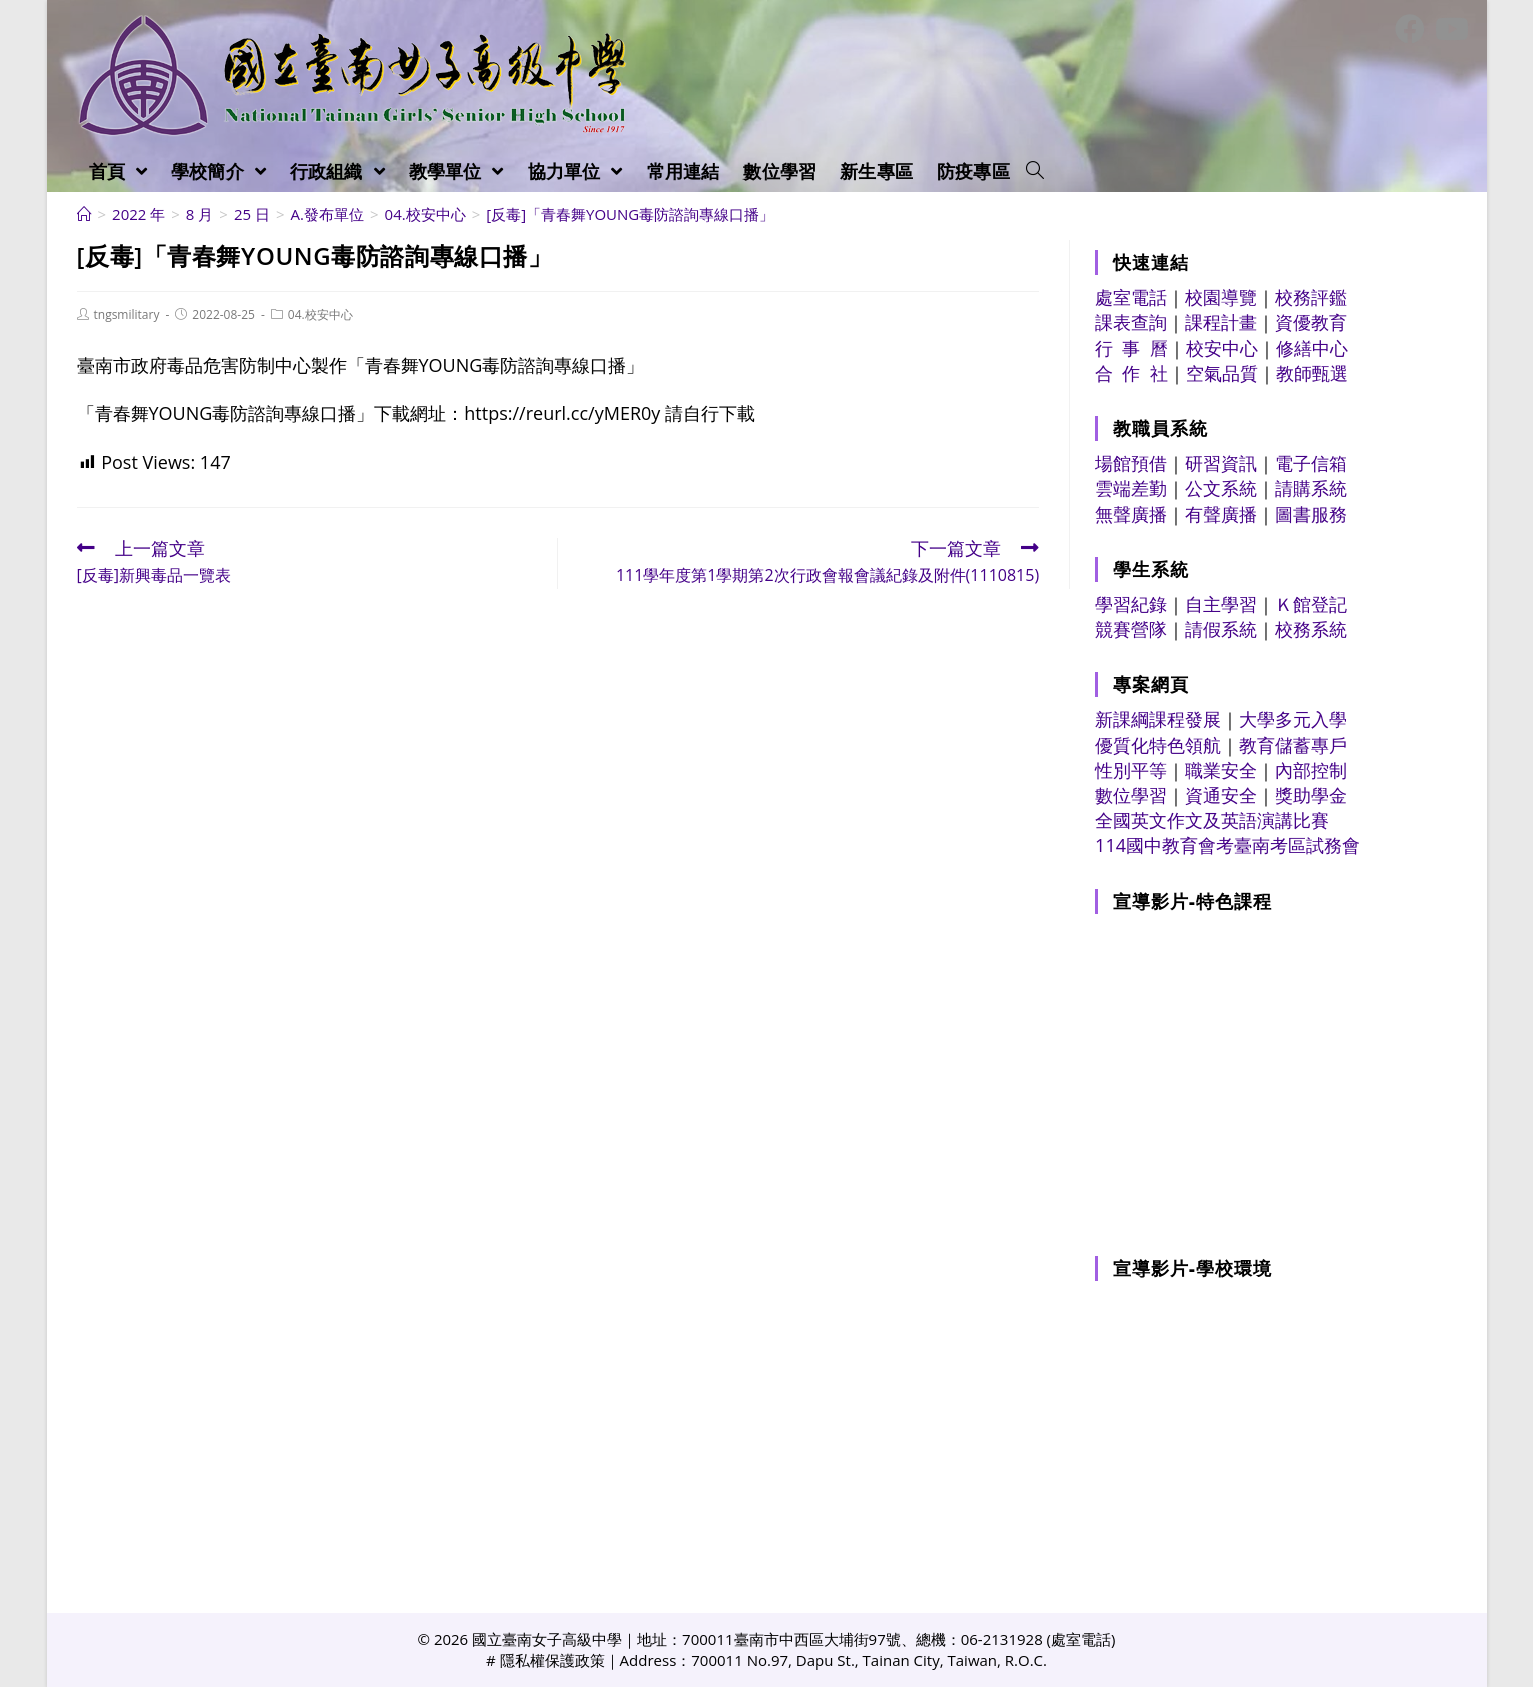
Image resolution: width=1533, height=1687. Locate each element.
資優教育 (1311, 322)
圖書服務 (1311, 514)
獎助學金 (1311, 795)
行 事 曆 (1131, 348)
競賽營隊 (1131, 629)
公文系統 (1221, 488)
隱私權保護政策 (552, 1660)
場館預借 (1131, 463)
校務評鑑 (1311, 297)
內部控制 (1311, 770)
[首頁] (84, 214)
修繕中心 (1312, 348)
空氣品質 (1222, 373)
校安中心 (1222, 348)
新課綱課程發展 (1158, 719)
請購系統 (1311, 488)
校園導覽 (1221, 297)
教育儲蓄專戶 (1293, 745)
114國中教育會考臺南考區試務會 (1227, 845)
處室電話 (1131, 297)
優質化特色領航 (1158, 745)
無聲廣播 (1131, 514)
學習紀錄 (1131, 604)
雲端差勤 (1131, 488)
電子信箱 (1311, 463)
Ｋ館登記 (1311, 604)
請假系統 (1221, 629)
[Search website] (1035, 171)
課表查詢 (1131, 322)
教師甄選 (1312, 373)
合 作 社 (1131, 373)
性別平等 (1131, 770)
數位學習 (1131, 795)
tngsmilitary (127, 314)
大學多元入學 (1293, 719)
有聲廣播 (1221, 514)
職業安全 (1221, 770)
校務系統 (1311, 629)
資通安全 (1221, 795)
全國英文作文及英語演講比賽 (1212, 820)
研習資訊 (1221, 463)
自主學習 (1221, 604)
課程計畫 (1221, 322)
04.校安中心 (320, 314)
